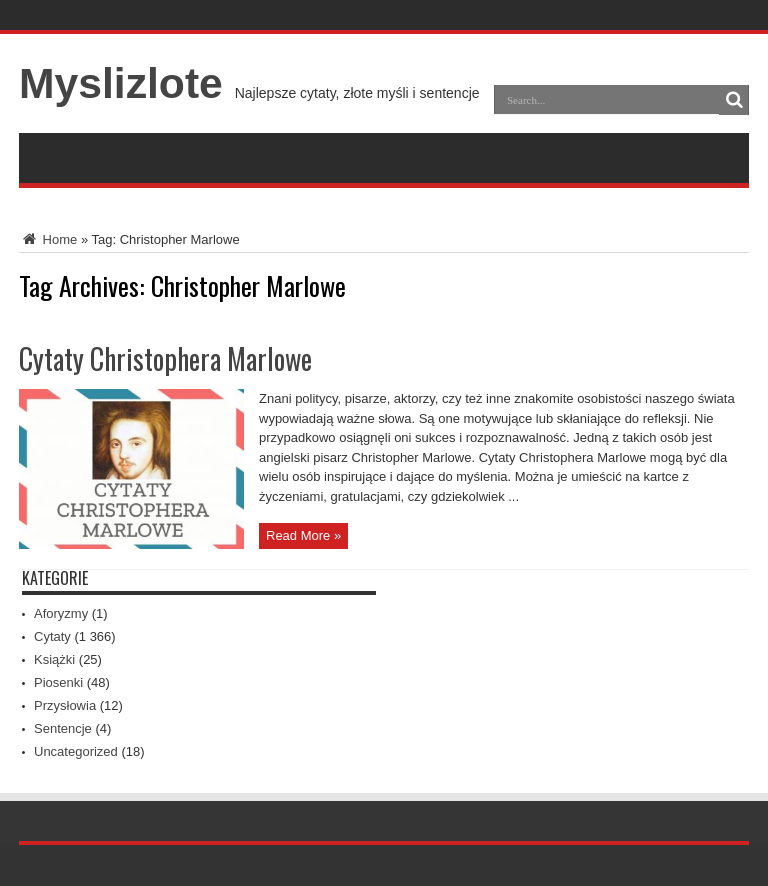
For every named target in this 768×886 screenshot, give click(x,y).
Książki (54, 659)
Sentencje (63, 728)
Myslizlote (121, 83)
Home (48, 239)
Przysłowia (65, 705)
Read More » (303, 535)
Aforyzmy (61, 613)
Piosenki (58, 682)
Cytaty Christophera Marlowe (165, 358)
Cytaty (52, 636)
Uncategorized (76, 751)
